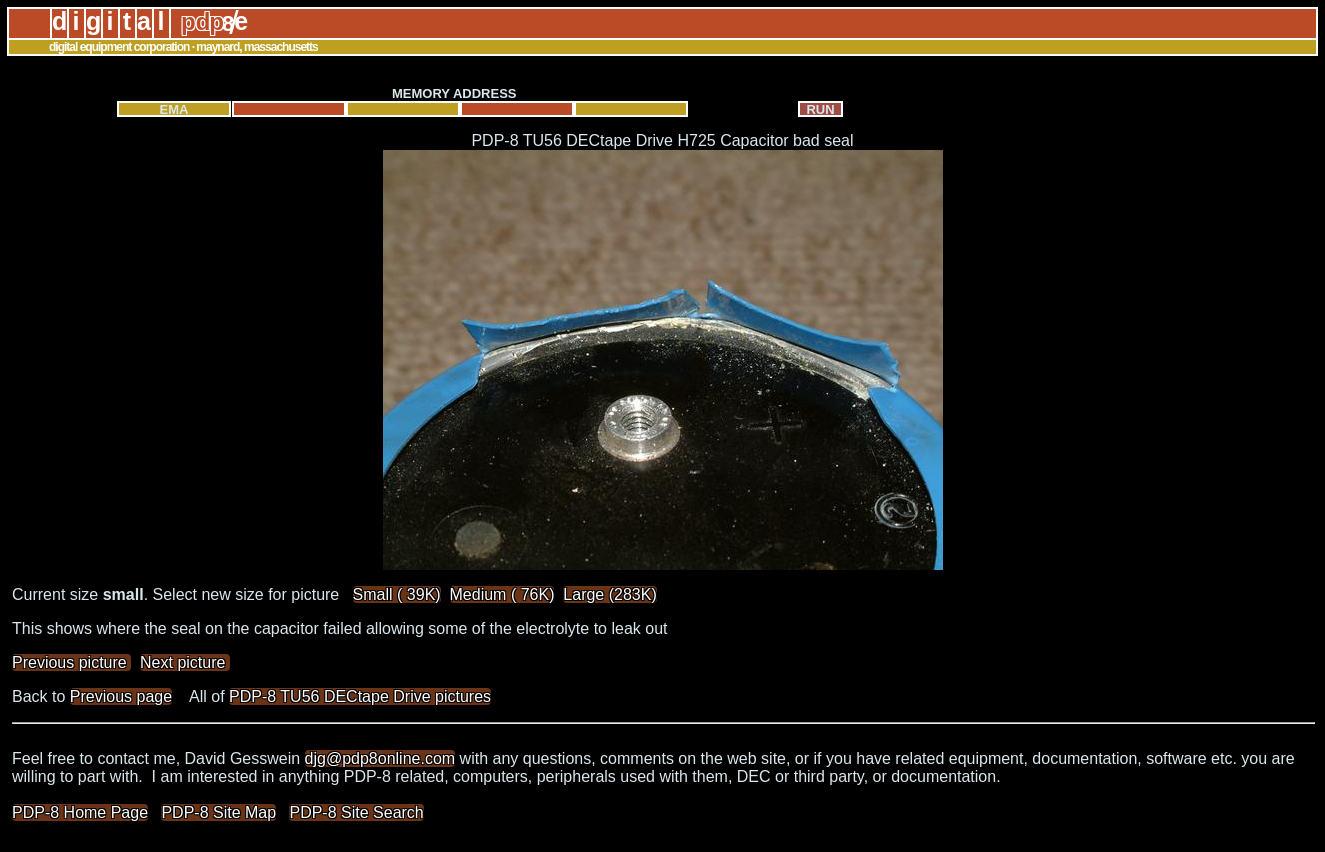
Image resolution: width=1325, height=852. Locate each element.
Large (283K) (609, 594)
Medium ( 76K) (502, 594)
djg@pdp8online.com (380, 758)
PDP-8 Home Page (80, 812)
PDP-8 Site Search (356, 812)
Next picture (185, 662)
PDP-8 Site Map (218, 812)
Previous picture (71, 662)
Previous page (121, 696)
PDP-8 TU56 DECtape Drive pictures (360, 696)
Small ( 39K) (397, 594)
